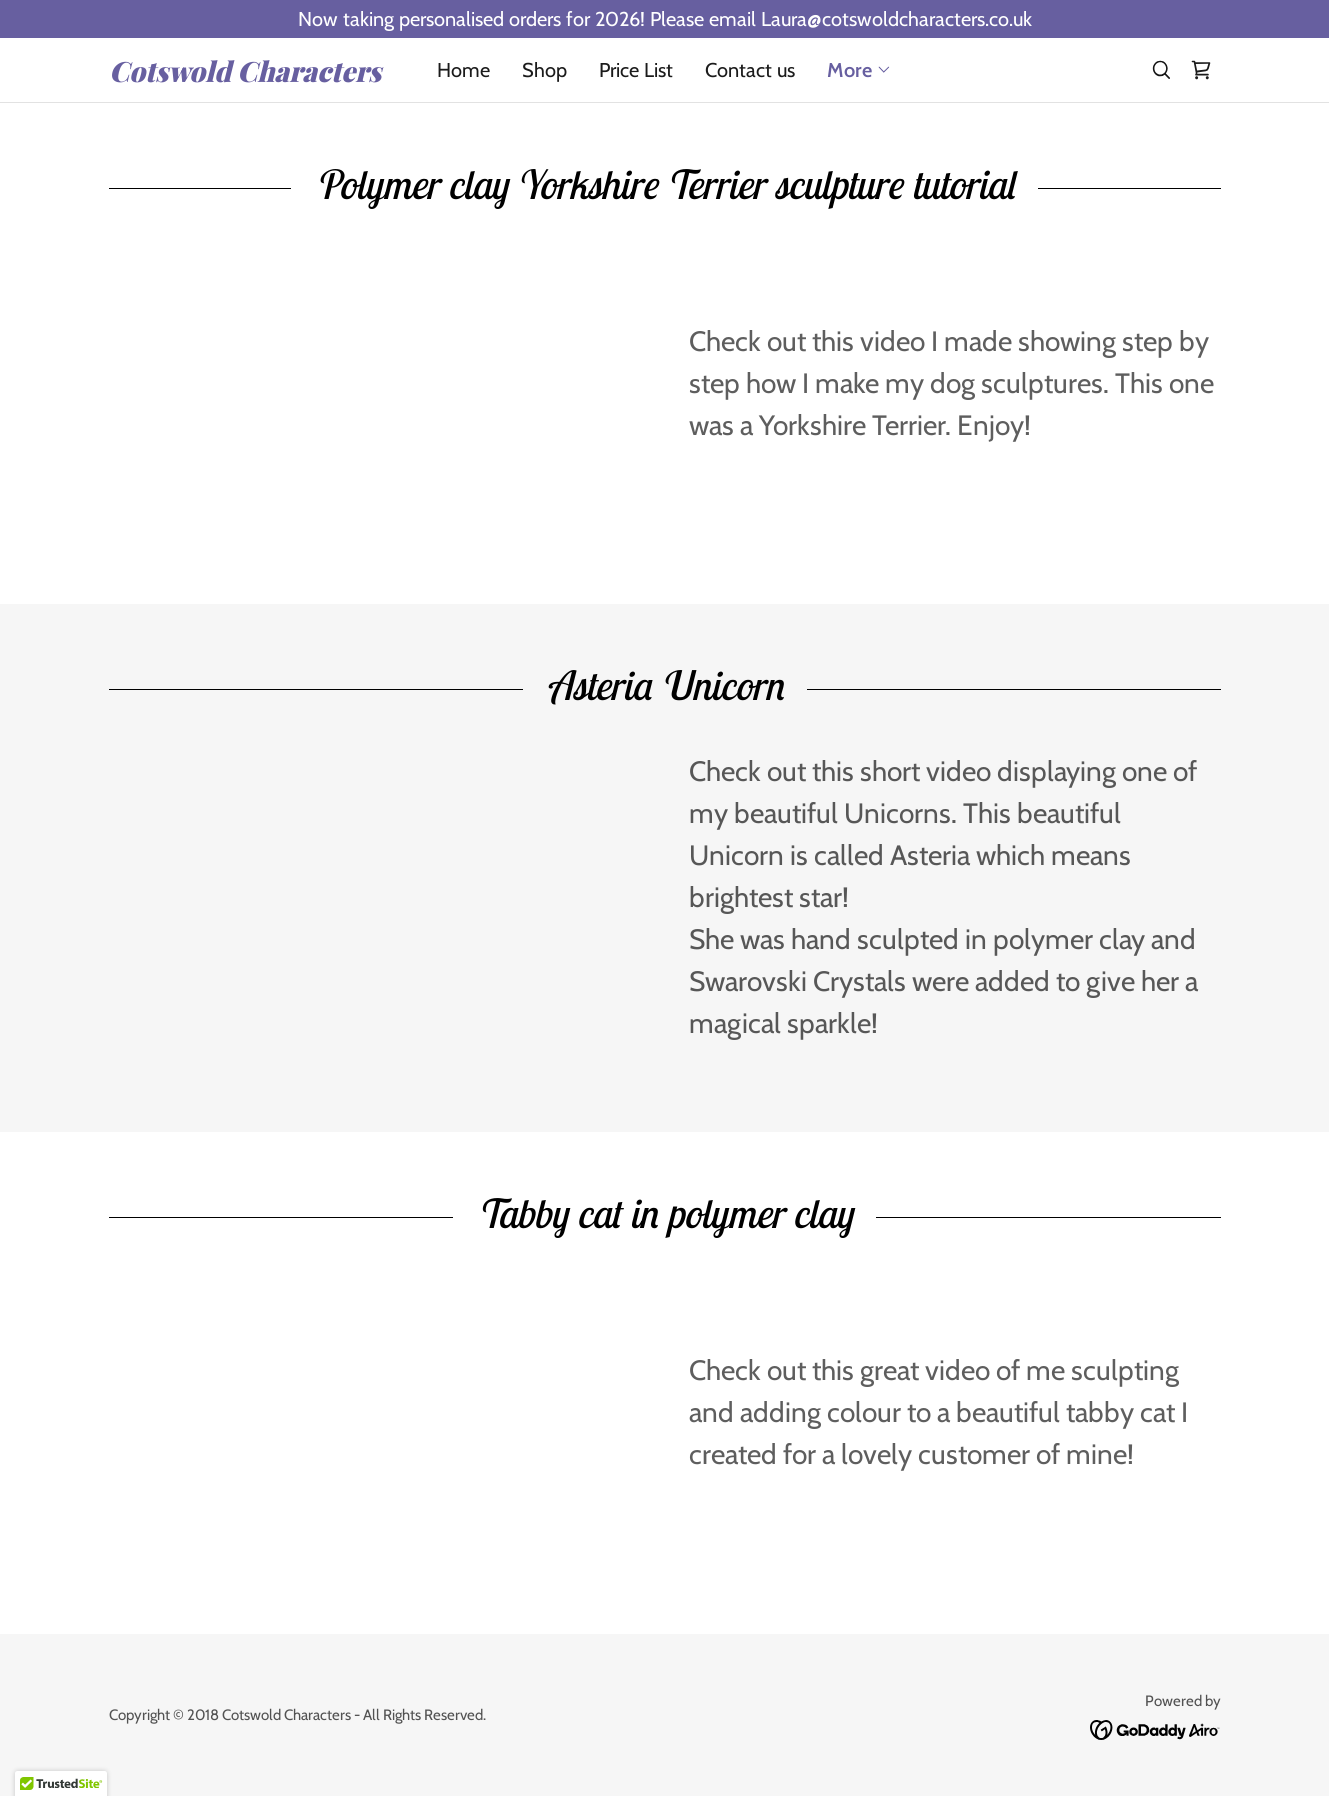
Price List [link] (636, 70)
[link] (248, 75)
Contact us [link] (750, 70)
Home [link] (463, 70)
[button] (859, 70)
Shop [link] (544, 70)
